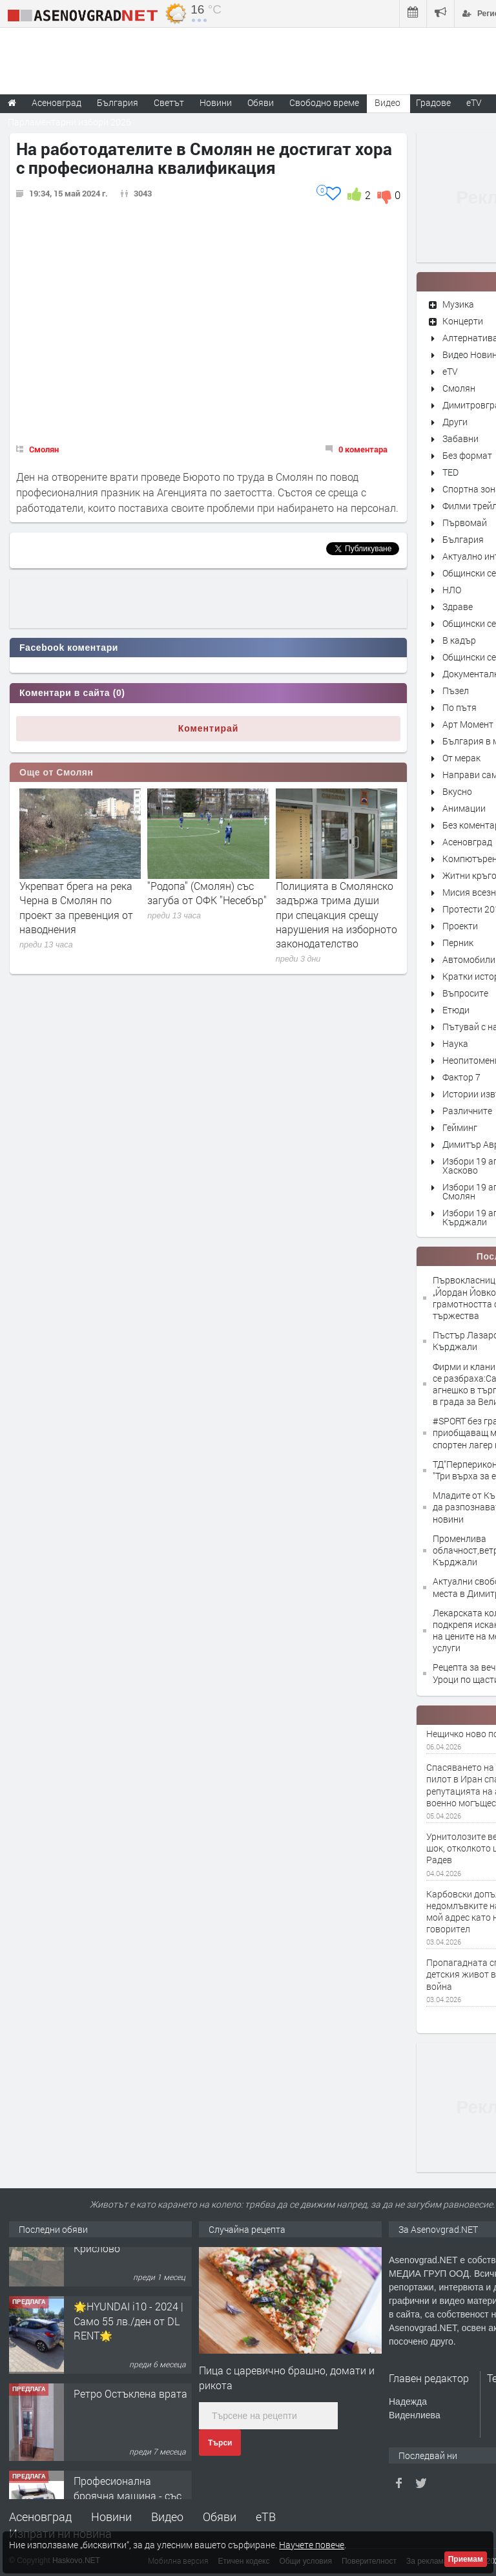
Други (455, 422)
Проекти (460, 926)
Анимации (464, 808)
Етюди (456, 1010)
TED (450, 472)
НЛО (451, 590)
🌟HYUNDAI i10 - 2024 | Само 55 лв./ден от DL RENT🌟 (128, 2359)
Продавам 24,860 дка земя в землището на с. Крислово (130, 2271)
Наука (455, 1043)
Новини (216, 102)
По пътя (459, 707)
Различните (467, 1110)
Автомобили (468, 959)
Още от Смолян (56, 772)
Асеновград (467, 842)
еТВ (266, 2516)
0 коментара (363, 449)
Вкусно (457, 791)
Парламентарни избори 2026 (69, 122)
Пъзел (455, 690)
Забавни (460, 438)
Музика (458, 304)
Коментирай (208, 728)
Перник (457, 942)
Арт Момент (467, 724)
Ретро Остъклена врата (130, 2431)
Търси (220, 2442)
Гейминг (459, 1127)
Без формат (467, 455)
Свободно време (324, 102)
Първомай (464, 522)
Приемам (465, 2559)
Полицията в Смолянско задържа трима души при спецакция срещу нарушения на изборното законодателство (336, 915)
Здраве (457, 606)
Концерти (462, 321)
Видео (167, 2516)
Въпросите (465, 993)
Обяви (219, 2516)
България (463, 539)
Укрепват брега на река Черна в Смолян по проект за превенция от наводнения (76, 907)
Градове (433, 102)
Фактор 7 (461, 1077)
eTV (450, 371)
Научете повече (311, 2545)
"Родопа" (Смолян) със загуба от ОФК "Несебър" (207, 893)
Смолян (44, 449)
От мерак (461, 758)
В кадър (459, 640)
